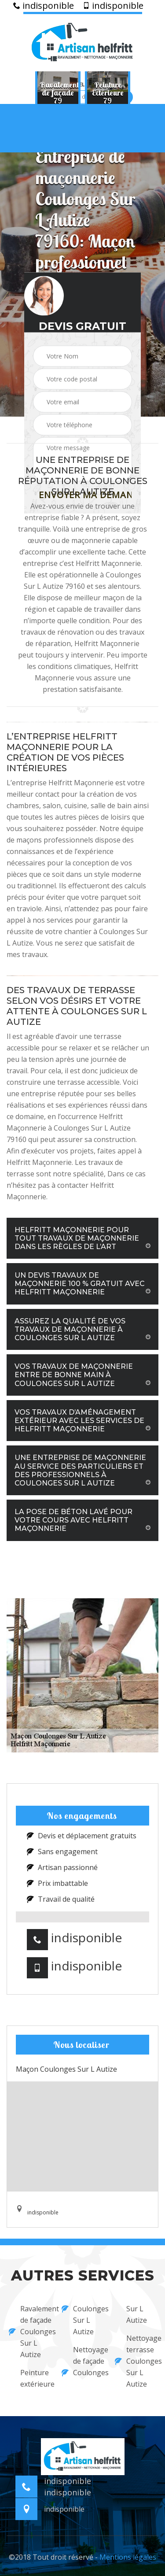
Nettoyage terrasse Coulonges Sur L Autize (135, 2361)
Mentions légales (127, 2557)
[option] (58, 92)
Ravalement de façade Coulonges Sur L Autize (29, 2331)
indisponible (43, 5)
